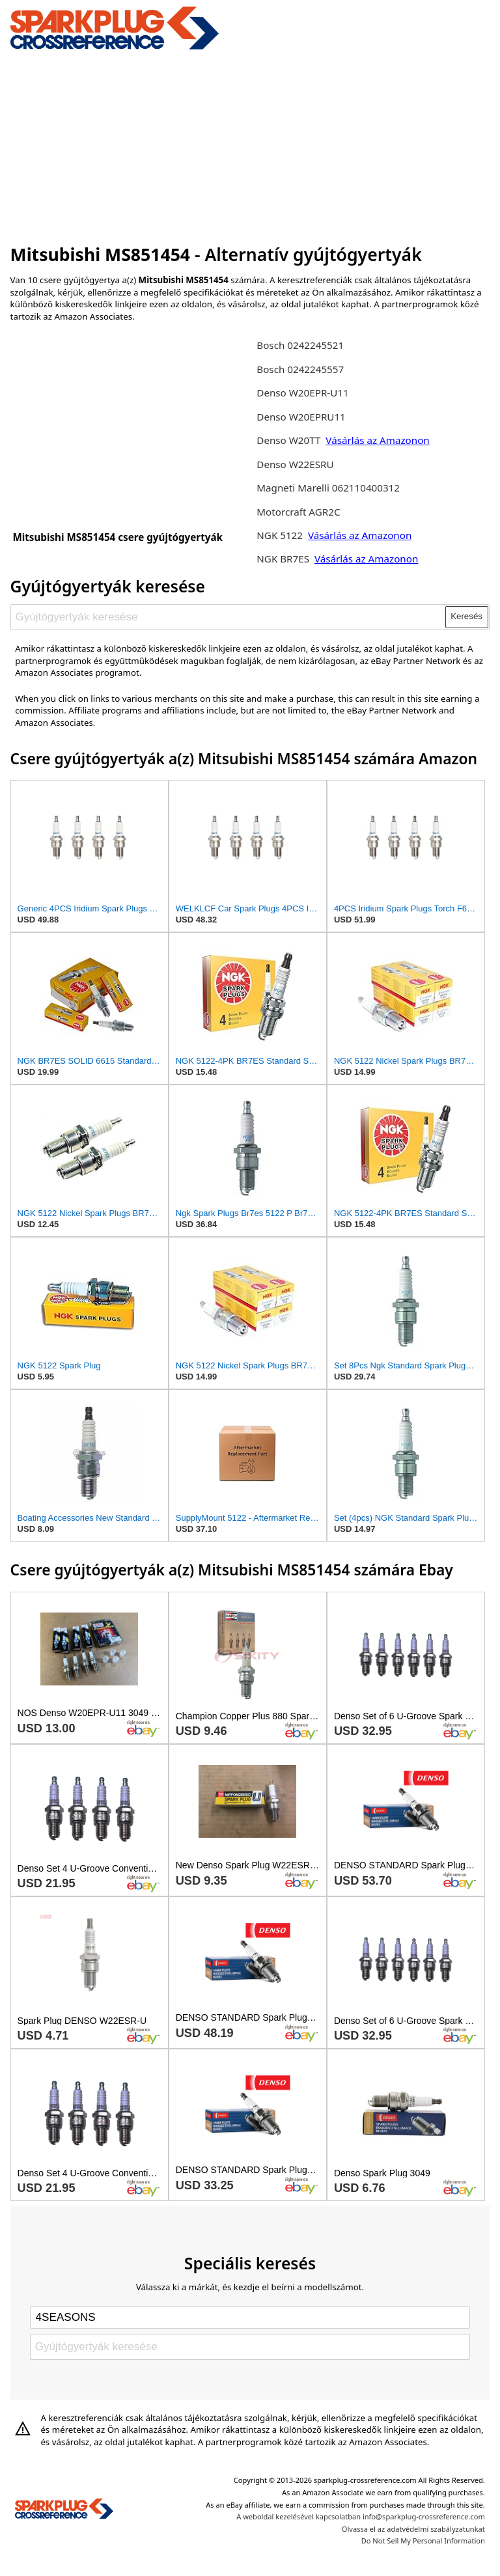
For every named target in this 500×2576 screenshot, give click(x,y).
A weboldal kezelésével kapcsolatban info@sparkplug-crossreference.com (360, 2516)
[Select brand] (250, 2317)
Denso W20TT (288, 440)
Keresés (466, 616)
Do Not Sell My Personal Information (423, 2540)
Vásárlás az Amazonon (377, 440)
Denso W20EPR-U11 (302, 392)
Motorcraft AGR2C (298, 511)
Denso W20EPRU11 (301, 416)
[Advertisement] (250, 145)
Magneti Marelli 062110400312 (328, 487)
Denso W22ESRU (295, 464)
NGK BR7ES (283, 558)
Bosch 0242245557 (300, 369)
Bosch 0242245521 (300, 345)
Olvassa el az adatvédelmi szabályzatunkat (413, 2529)
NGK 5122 (281, 535)
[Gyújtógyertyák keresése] (228, 617)
